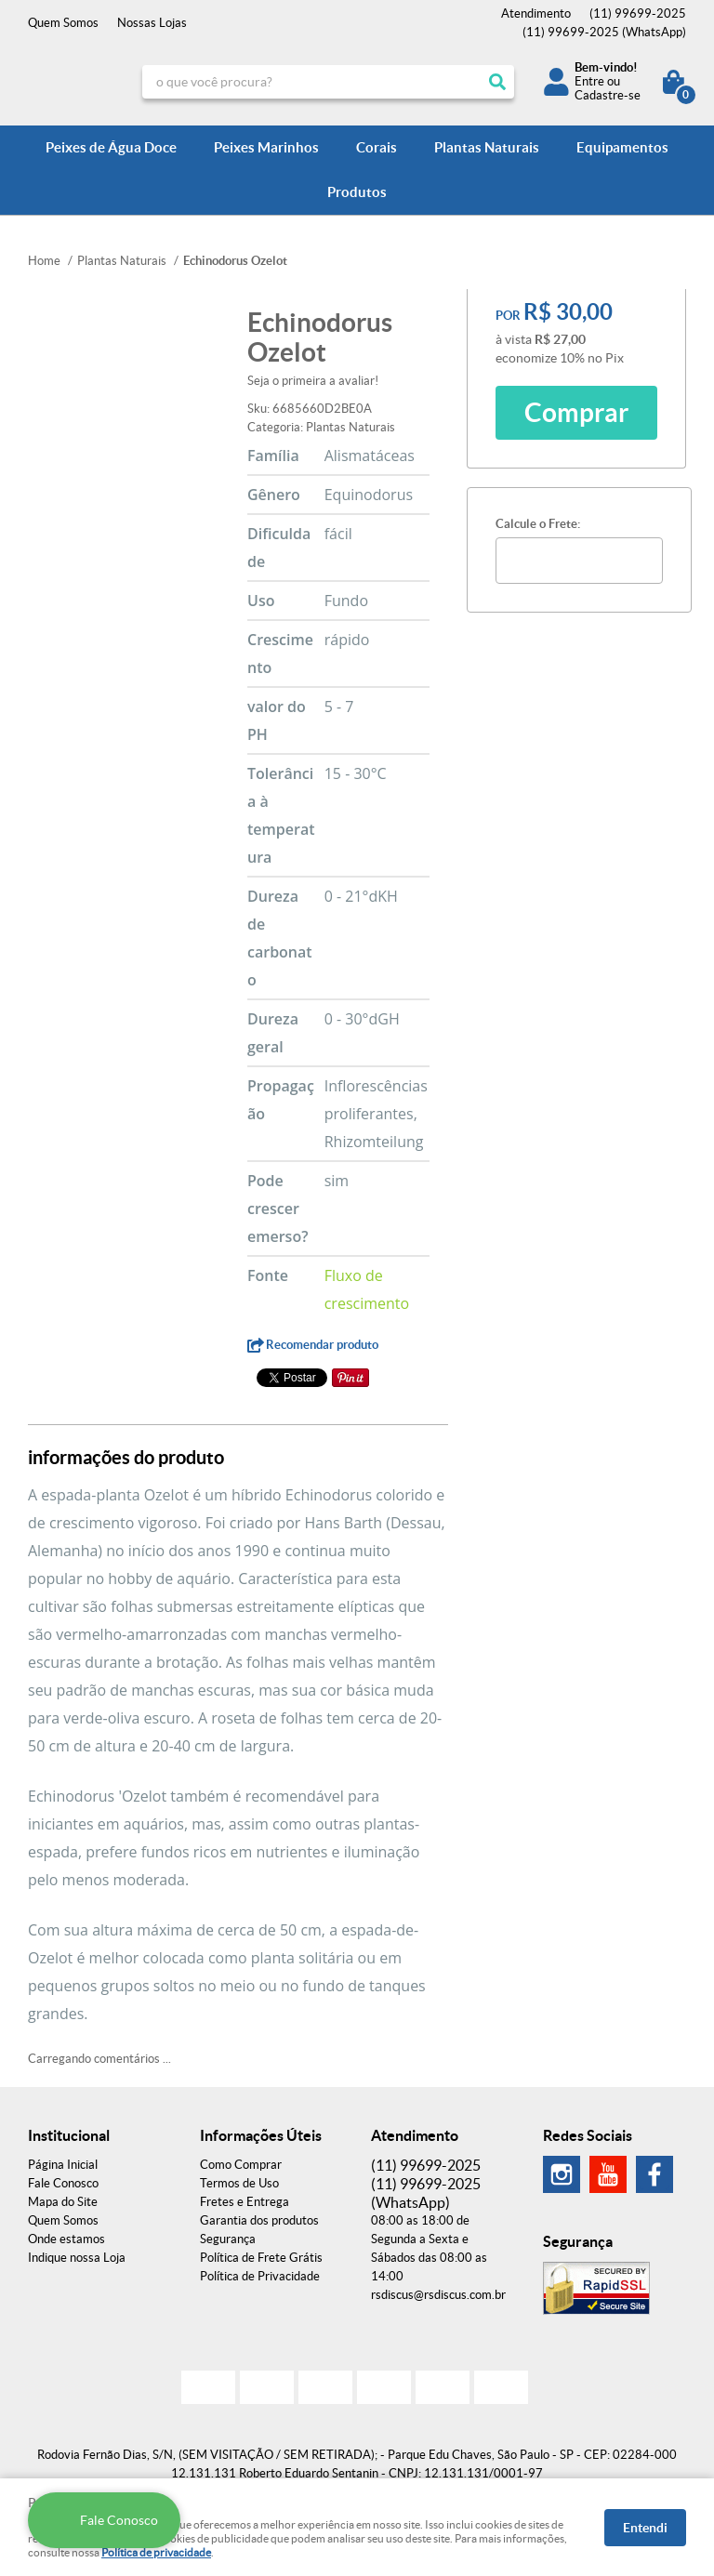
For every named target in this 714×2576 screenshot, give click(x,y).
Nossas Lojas (152, 23)
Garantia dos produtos (259, 2220)
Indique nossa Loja (77, 2258)
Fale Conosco (63, 2183)
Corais (376, 147)
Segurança (228, 2239)
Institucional (69, 2135)
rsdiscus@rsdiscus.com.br (438, 2295)
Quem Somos (63, 23)
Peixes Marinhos (266, 147)
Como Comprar (241, 2165)
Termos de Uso (239, 2183)
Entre (589, 81)
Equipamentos (622, 147)
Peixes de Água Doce (111, 147)
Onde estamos (66, 2239)
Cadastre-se (608, 95)
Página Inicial (63, 2165)
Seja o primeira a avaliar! (312, 381)
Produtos (357, 192)
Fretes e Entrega (244, 2202)
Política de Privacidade (260, 2276)
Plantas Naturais (486, 147)
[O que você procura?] (497, 82)
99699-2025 (637, 13)
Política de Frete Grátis (261, 2258)
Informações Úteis (261, 2135)
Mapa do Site (63, 2202)
